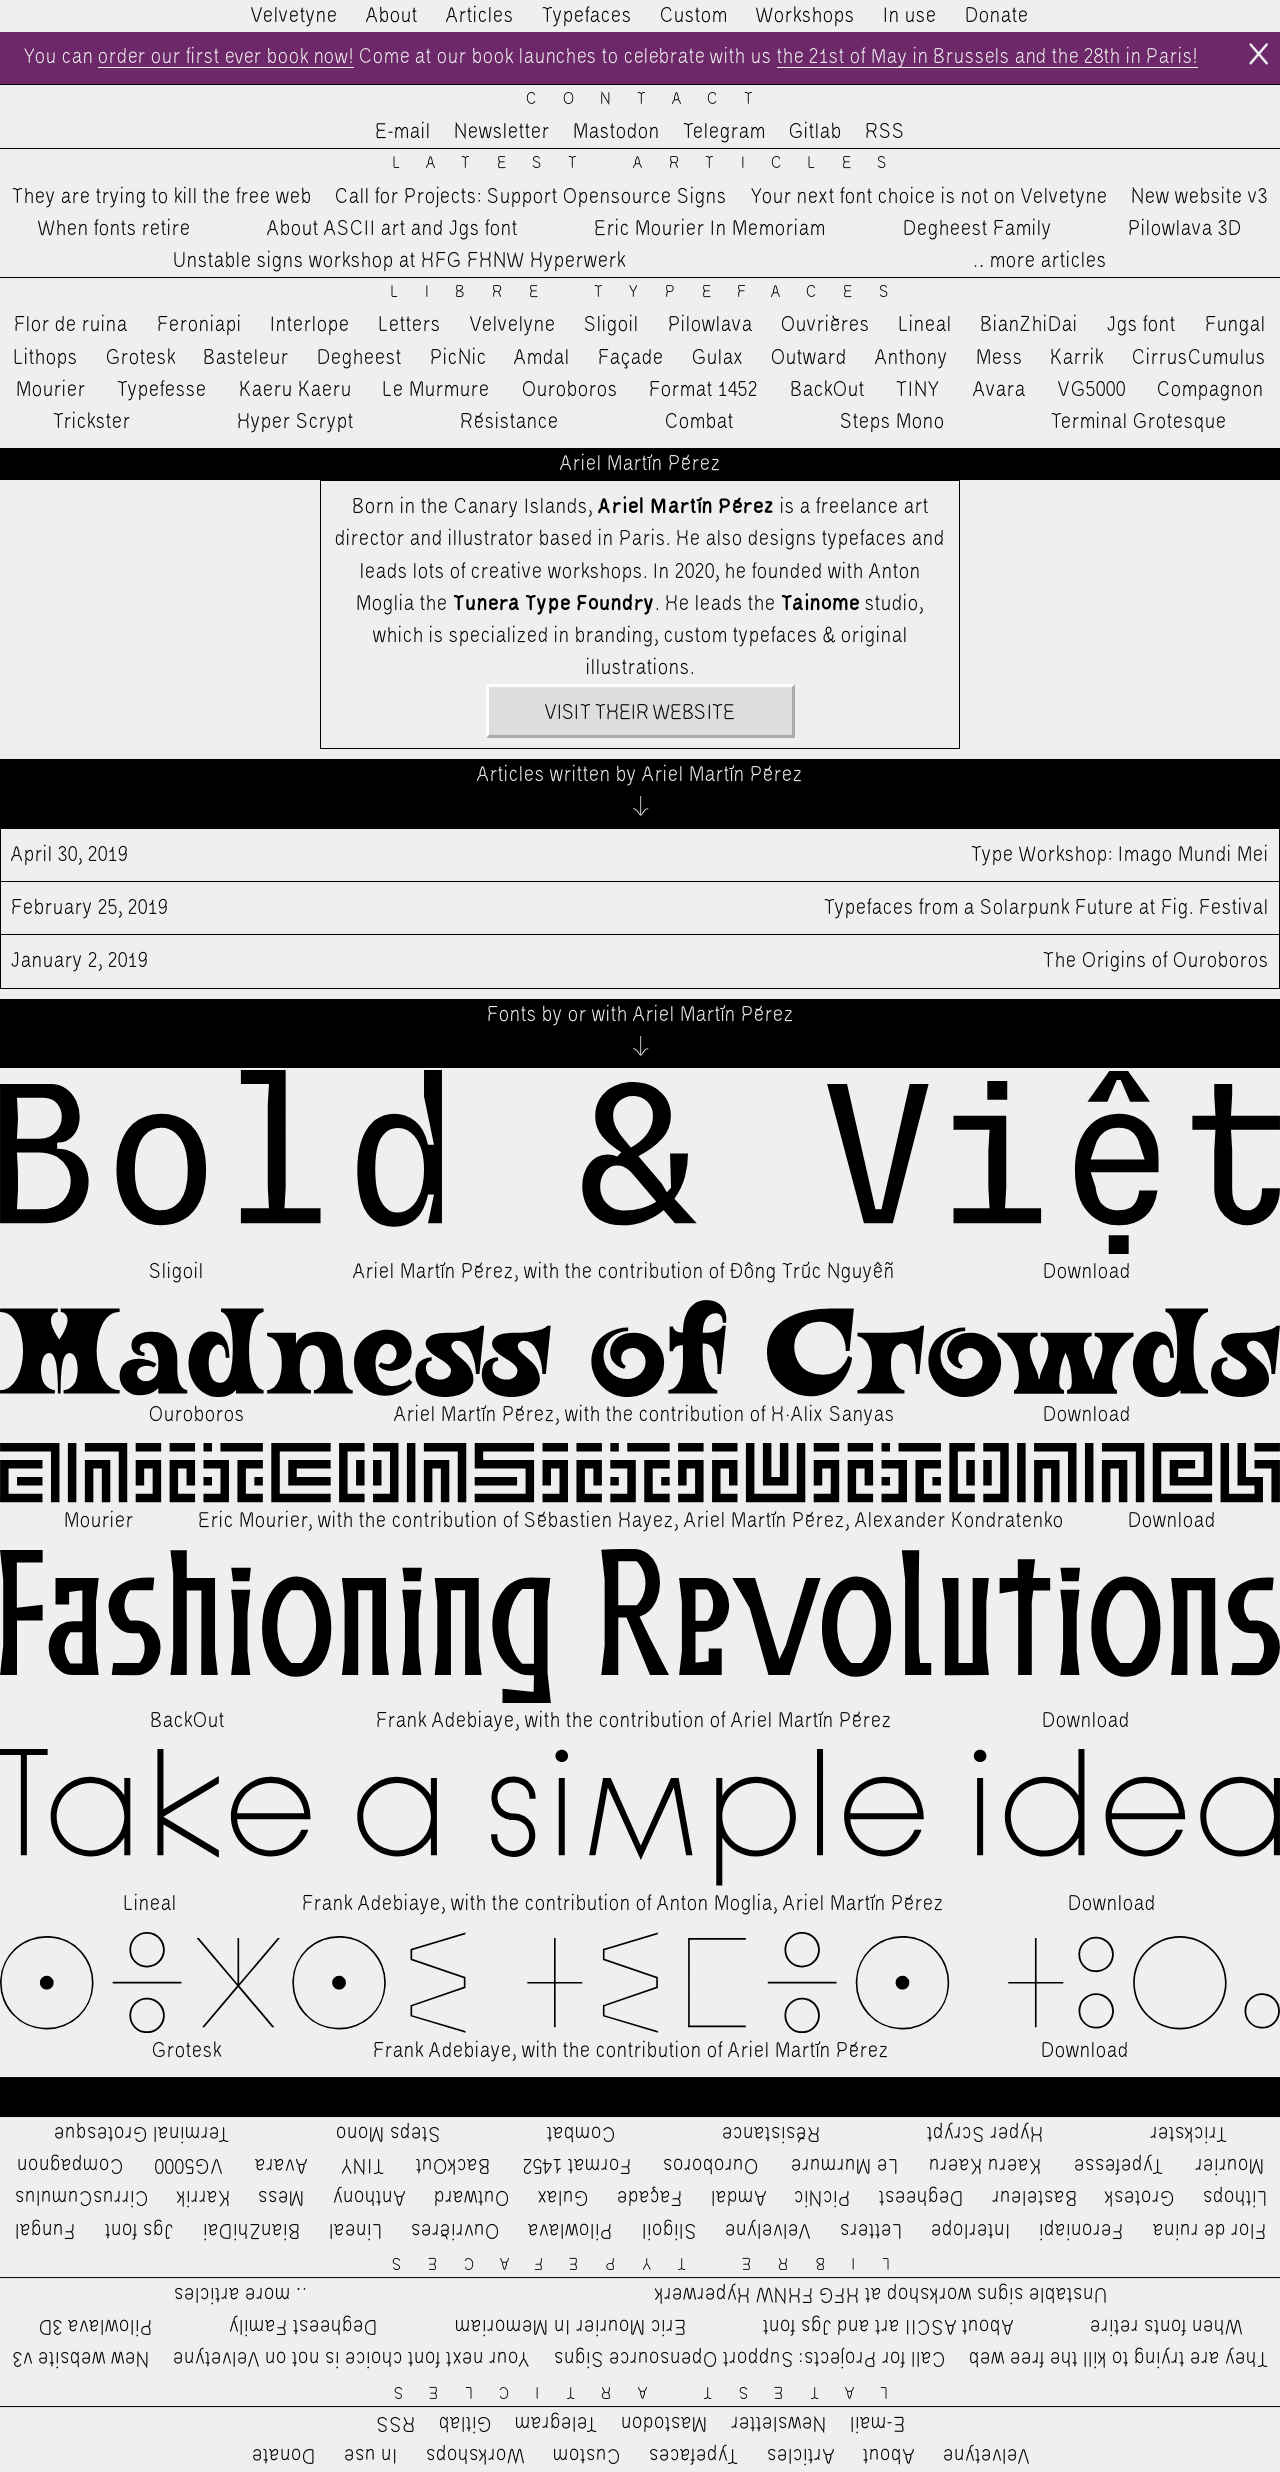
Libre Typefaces (652, 293)
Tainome (820, 604)
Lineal (925, 326)
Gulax (718, 358)
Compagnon (1210, 390)
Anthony (911, 358)
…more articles (1039, 262)
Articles (480, 16)
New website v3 (1199, 197)
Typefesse (162, 390)
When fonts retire (114, 229)
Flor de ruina (71, 326)
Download (1087, 1273)
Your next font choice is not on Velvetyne (929, 197)
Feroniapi (199, 326)
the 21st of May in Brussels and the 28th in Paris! (993, 58)
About (392, 16)
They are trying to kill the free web (162, 197)
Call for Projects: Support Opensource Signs (531, 197)
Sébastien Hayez (599, 1521)
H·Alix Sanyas (833, 1416)
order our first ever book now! (220, 58)
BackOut (827, 390)
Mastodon (616, 133)
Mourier (51, 390)
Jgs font (1141, 326)
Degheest (359, 358)
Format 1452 (703, 390)
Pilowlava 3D (1185, 229)
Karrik (1077, 358)
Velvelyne (513, 326)
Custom (694, 16)
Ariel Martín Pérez (433, 1273)
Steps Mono (892, 422)
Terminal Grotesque (1139, 422)
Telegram (724, 133)
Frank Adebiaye (445, 1722)
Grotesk (141, 358)
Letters (410, 326)
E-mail (403, 133)
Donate (997, 16)
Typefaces (587, 16)
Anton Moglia (715, 1904)
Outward (809, 358)
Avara (999, 390)
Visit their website (640, 714)
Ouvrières (825, 326)
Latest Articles (653, 164)
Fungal (1235, 326)
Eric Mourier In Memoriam (710, 229)
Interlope (310, 326)
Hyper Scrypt (295, 422)
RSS (885, 133)
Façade (631, 358)
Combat (699, 422)
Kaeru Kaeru (295, 390)
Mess (999, 358)
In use (910, 16)
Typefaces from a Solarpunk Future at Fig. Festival (640, 909)
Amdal (542, 358)
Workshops (805, 16)
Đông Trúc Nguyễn (812, 1273)
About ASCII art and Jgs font (392, 229)
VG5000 (1092, 390)
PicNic (458, 358)
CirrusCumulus (1199, 358)
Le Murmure (436, 390)
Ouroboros (570, 390)
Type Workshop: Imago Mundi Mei (640, 856)
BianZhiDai (1029, 326)
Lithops (46, 358)
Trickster (92, 422)
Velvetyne (294, 16)
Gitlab (815, 133)
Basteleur (246, 358)
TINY (918, 390)
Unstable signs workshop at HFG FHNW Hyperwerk (399, 262)
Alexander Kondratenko (959, 1521)
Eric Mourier (253, 1521)
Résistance (509, 422)
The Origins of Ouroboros (640, 962)
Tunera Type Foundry (554, 604)
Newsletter (502, 133)
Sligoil (611, 326)
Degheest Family (977, 229)
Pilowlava (710, 326)
